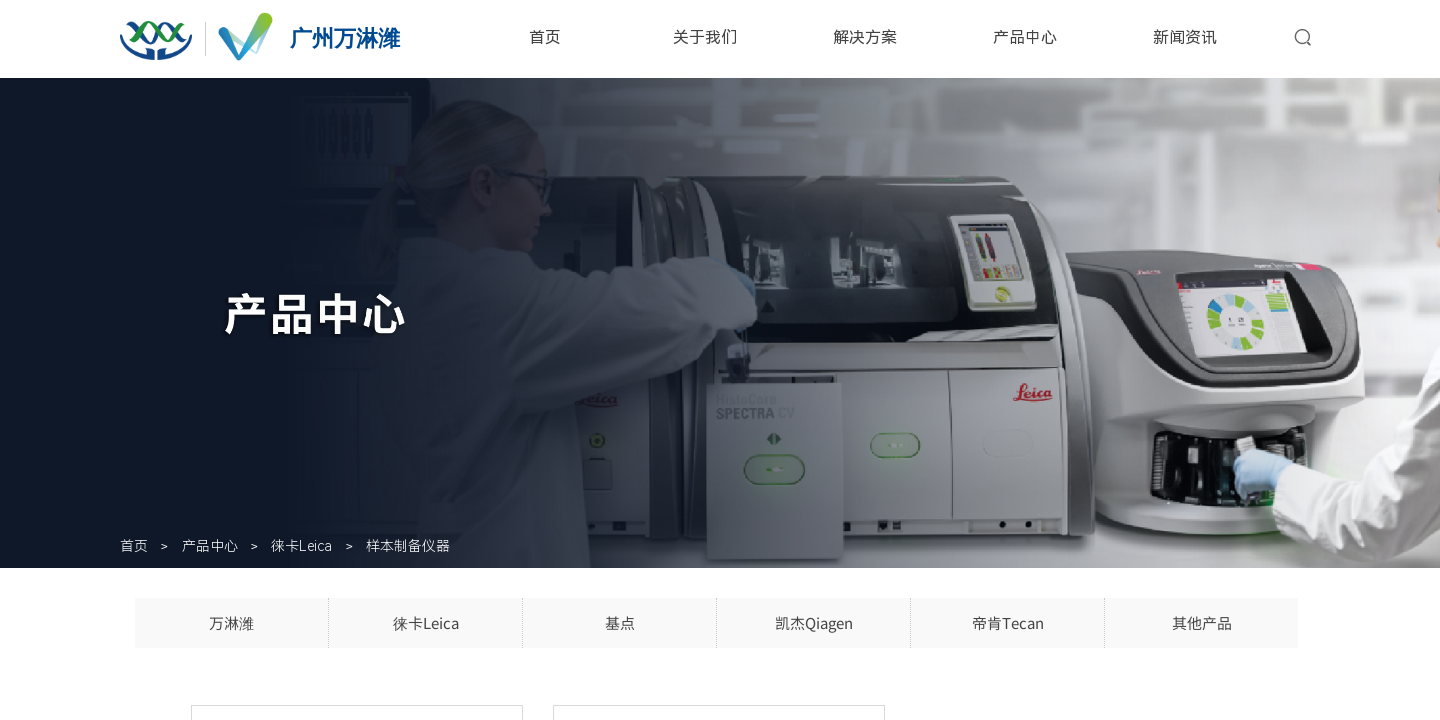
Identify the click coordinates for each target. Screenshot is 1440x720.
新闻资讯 (1185, 37)
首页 (545, 37)
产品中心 (1025, 37)
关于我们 (705, 37)
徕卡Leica (301, 546)
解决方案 (865, 37)
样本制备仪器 (408, 546)
